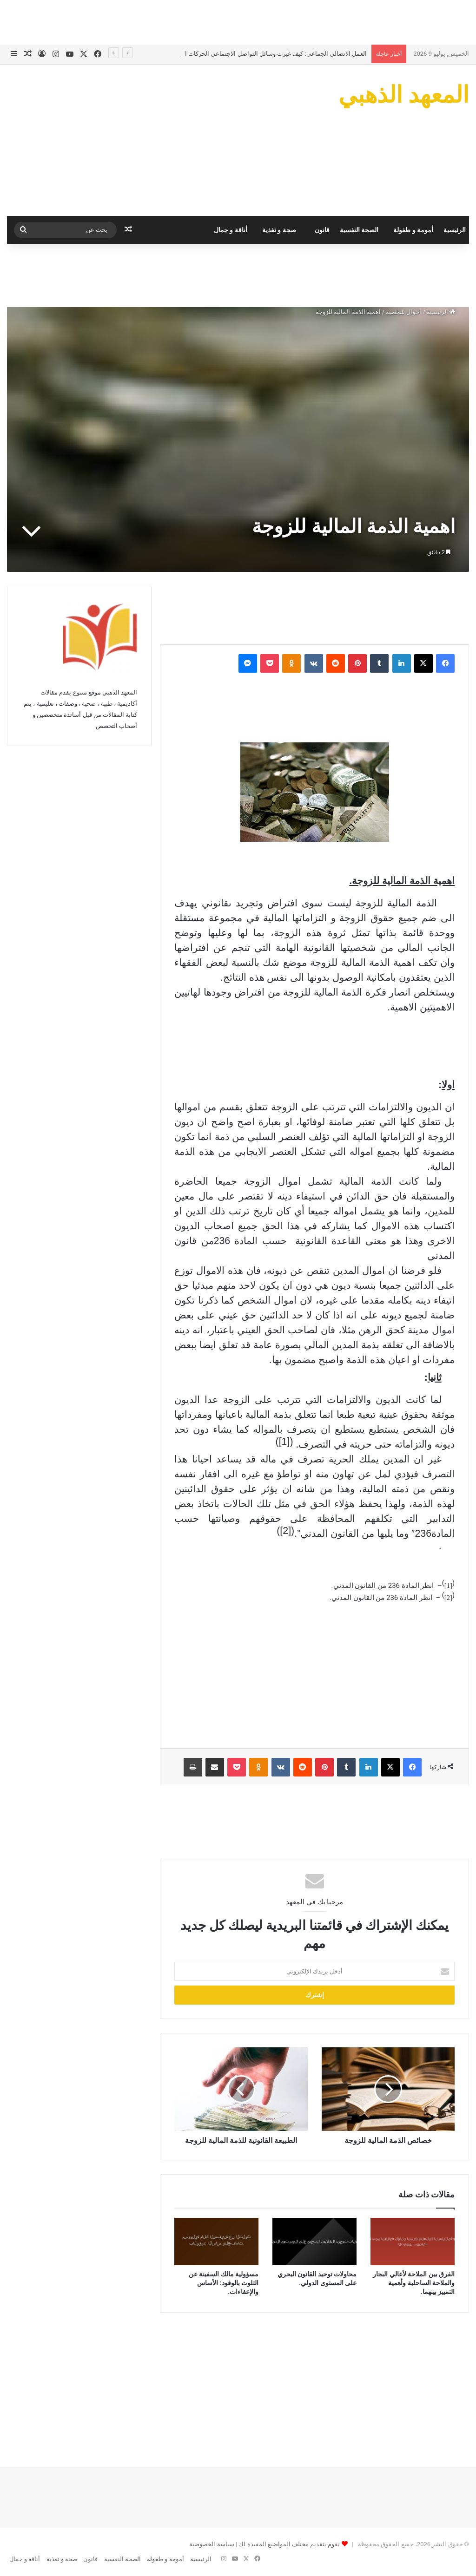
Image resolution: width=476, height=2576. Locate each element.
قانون (322, 230)
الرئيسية (454, 230)
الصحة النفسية (359, 230)
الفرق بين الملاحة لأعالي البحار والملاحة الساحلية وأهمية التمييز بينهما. (414, 2282)
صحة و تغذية (279, 230)
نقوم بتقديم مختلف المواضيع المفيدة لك (288, 2544)
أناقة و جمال (230, 230)
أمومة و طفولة (413, 230)
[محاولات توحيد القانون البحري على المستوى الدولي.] (314, 2241)
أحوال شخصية (403, 311)
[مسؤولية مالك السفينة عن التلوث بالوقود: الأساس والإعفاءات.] (216, 2241)
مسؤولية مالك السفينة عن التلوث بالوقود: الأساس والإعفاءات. (223, 2282)
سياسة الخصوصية (211, 2544)
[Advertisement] (238, 21)
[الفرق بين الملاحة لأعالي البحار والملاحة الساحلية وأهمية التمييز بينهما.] (412, 2241)
